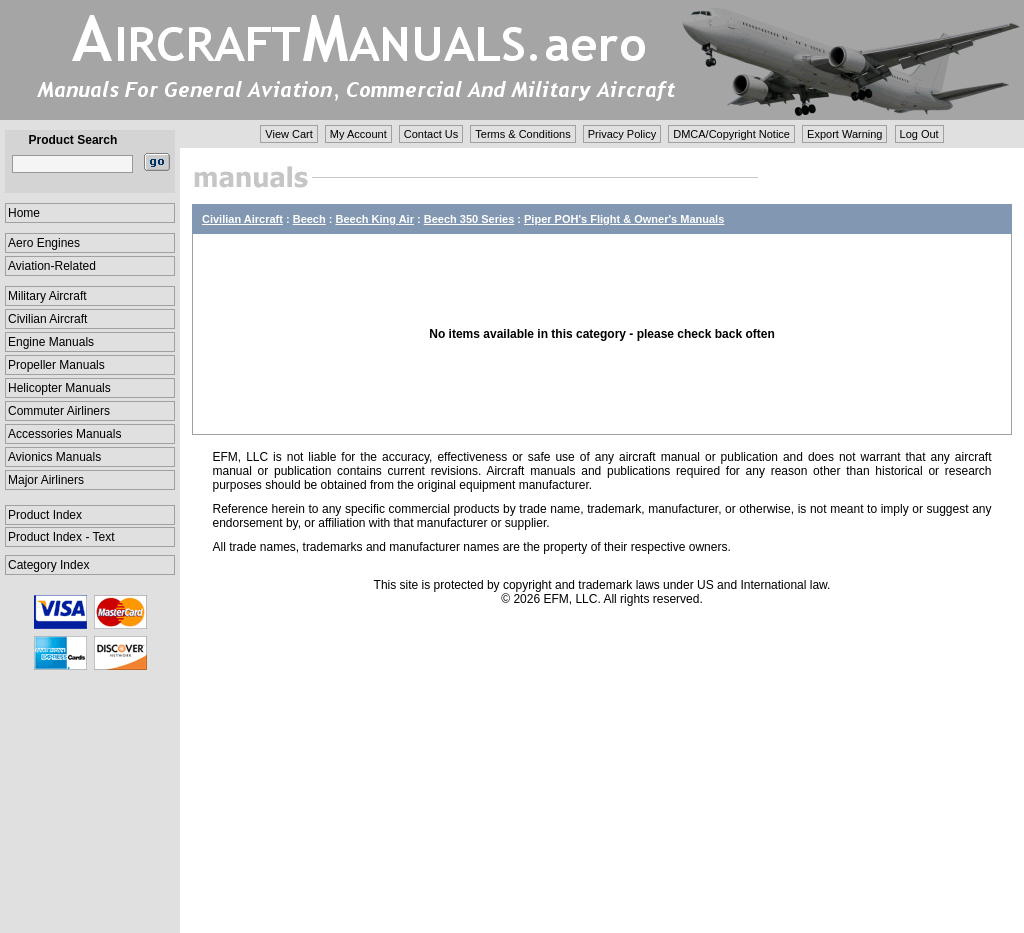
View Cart (288, 134)
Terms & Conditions (522, 134)
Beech (309, 219)
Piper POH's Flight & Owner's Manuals (624, 219)
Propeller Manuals (56, 365)
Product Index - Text (61, 537)
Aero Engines (44, 243)
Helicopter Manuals (59, 388)
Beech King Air (375, 219)
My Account (358, 134)
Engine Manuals (51, 342)
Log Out (919, 134)
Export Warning (844, 134)
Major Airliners (46, 480)
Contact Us (431, 134)
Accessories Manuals (64, 434)
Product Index (45, 515)
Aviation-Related (52, 266)
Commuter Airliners (59, 411)
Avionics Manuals (54, 457)
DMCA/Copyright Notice (731, 134)
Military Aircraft (47, 296)
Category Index (48, 565)
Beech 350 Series (469, 219)
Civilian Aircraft (47, 319)
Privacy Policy (622, 134)
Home (24, 213)
